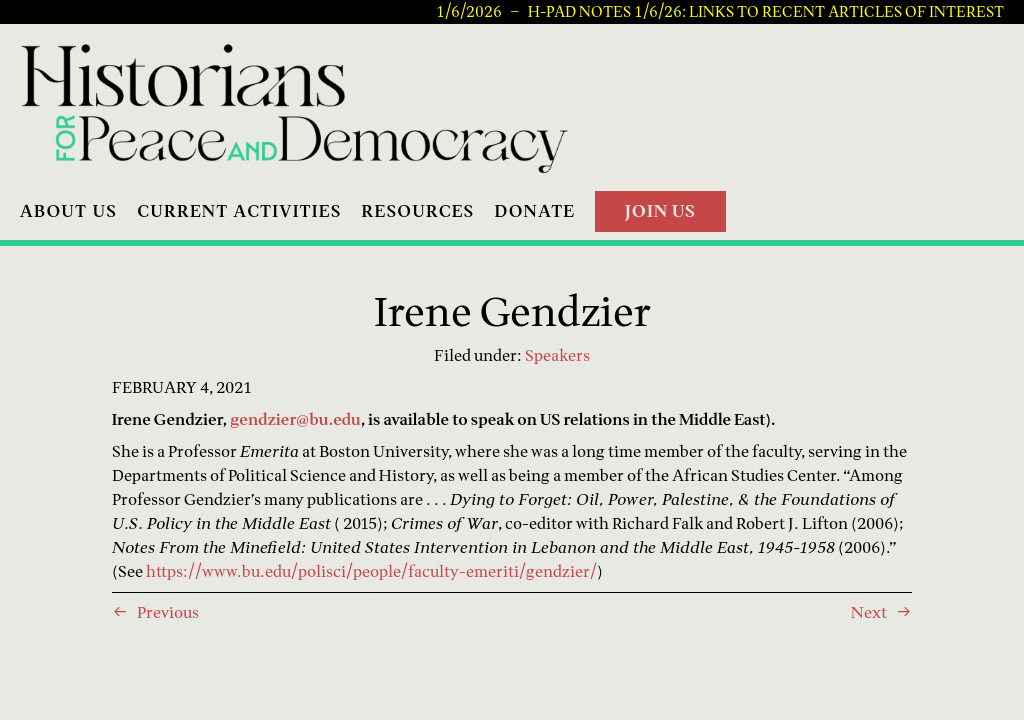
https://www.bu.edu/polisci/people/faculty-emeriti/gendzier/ (371, 571)
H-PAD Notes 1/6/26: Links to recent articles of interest (766, 11)
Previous (168, 612)
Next (869, 612)
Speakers (557, 355)
